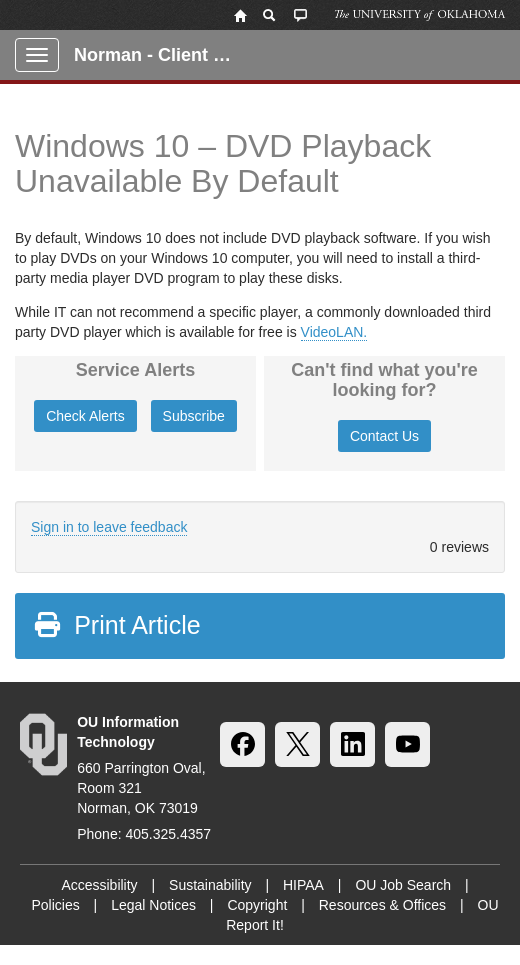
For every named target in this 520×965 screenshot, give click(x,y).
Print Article (116, 625)
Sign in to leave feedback (109, 527)
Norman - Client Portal (161, 55)
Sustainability (210, 885)
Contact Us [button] (384, 436)
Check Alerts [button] (85, 416)
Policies (55, 905)
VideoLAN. (334, 332)
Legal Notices (153, 905)
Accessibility (99, 885)
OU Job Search (403, 885)
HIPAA (303, 885)
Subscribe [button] (194, 416)
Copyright (257, 905)
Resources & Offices (382, 905)
